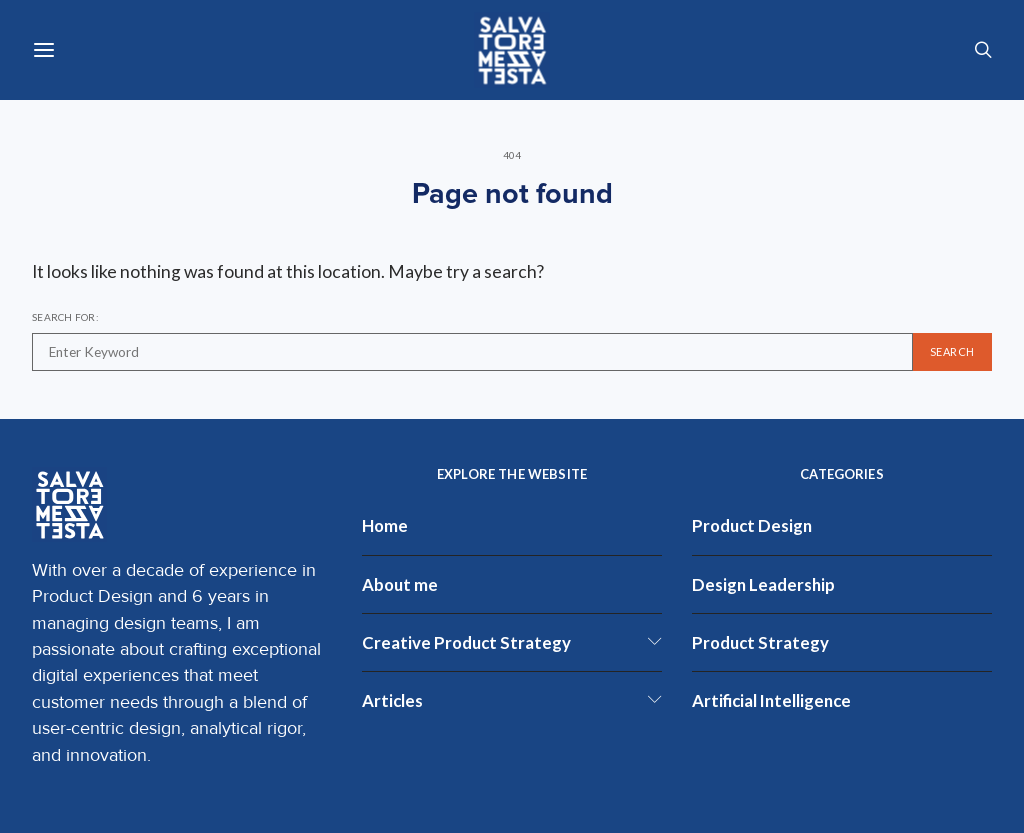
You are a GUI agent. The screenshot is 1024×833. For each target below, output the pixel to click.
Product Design (752, 525)
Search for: (65, 317)
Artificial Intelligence (771, 700)
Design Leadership (763, 584)
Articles (392, 700)
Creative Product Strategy (466, 642)
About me (400, 584)
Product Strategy (760, 642)
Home (385, 525)
